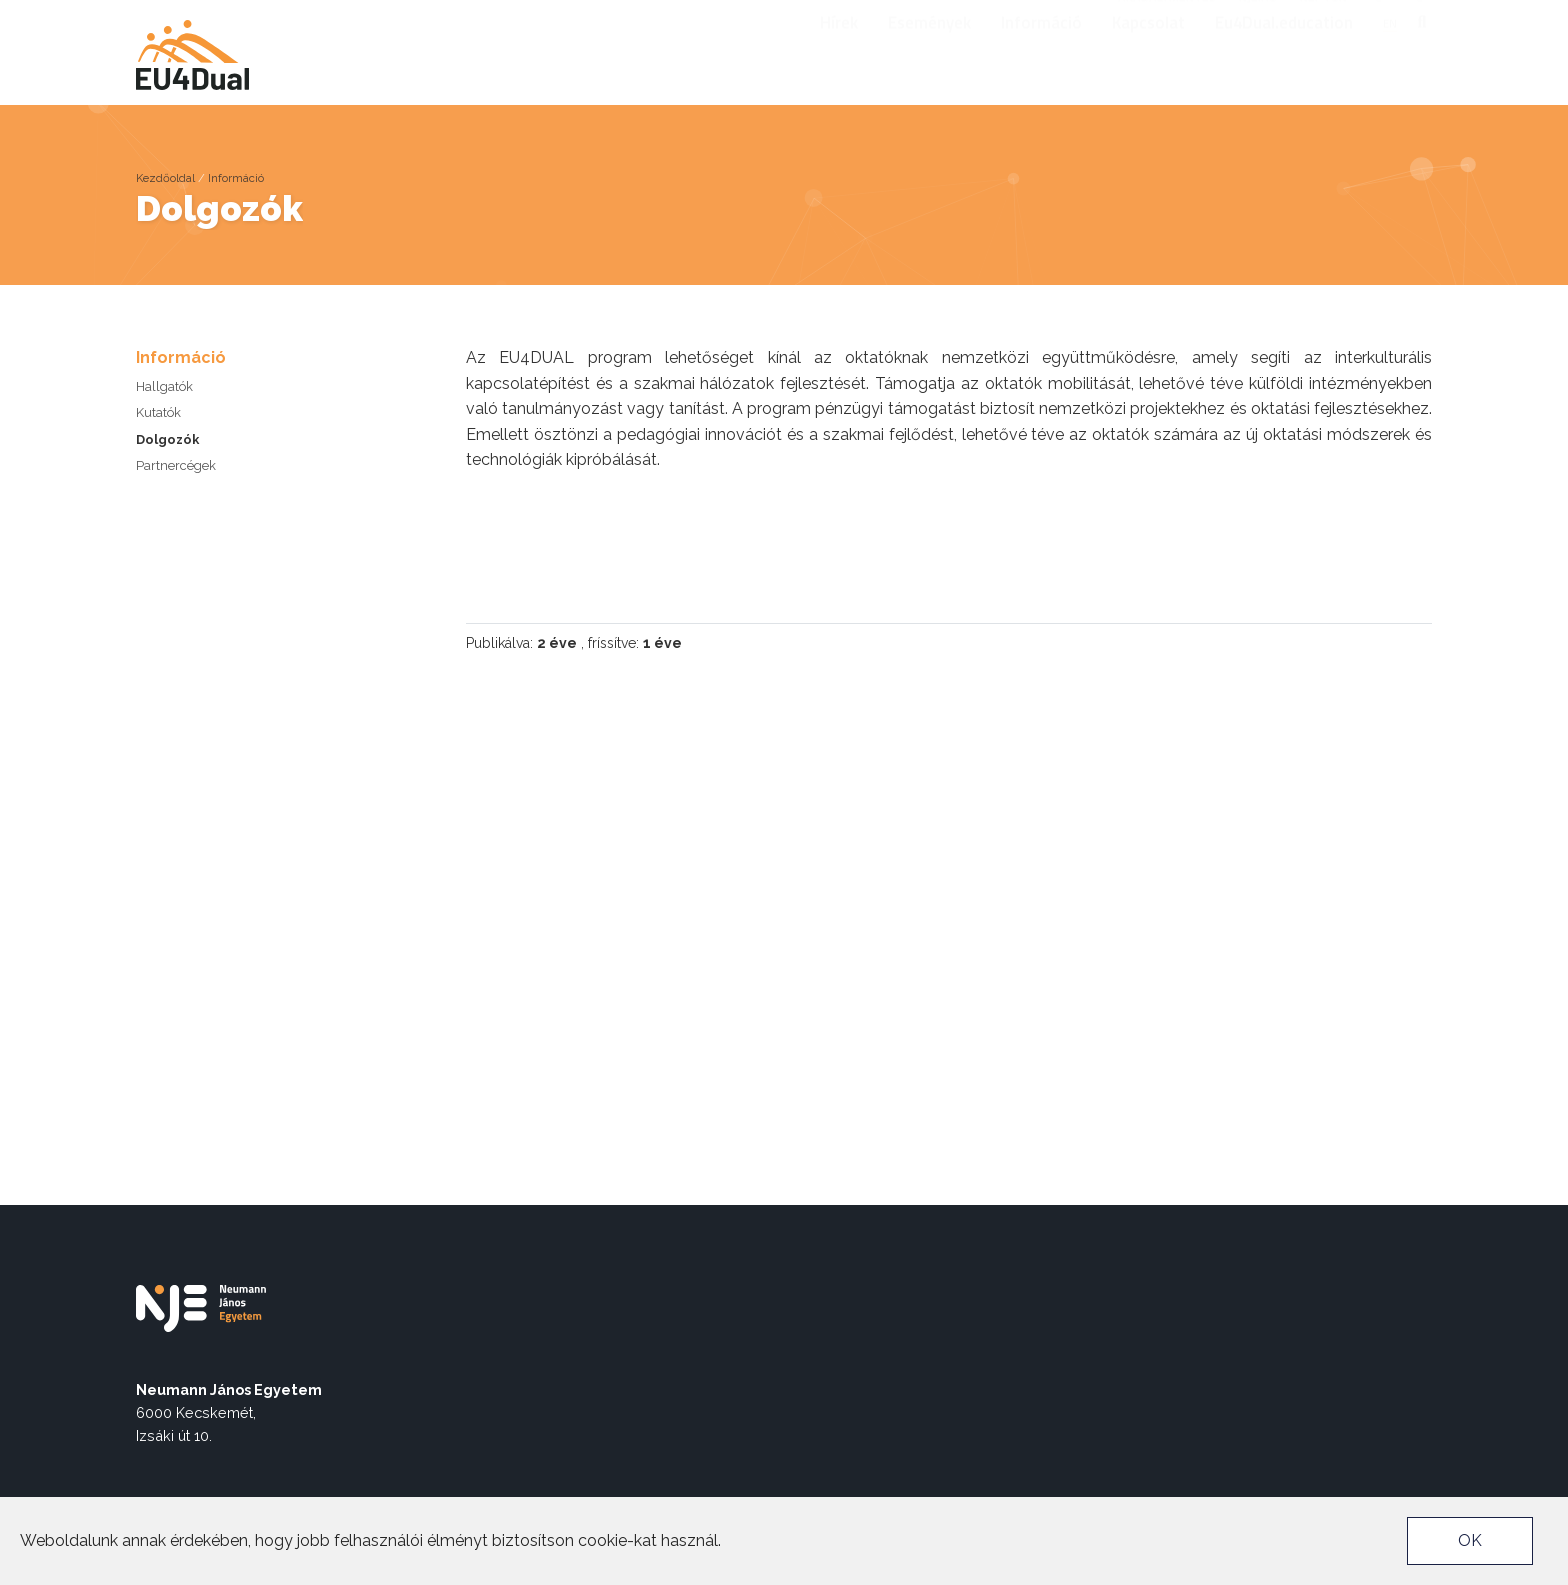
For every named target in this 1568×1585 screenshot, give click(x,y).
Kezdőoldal (165, 178)
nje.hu (1258, 16)
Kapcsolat (1148, 49)
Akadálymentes (1167, 16)
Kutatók (158, 412)
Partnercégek (176, 465)
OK (1470, 1540)
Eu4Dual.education (1284, 49)
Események (929, 49)
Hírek (839, 49)
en (1390, 49)
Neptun (1323, 16)
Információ (1041, 49)
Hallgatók (164, 386)
